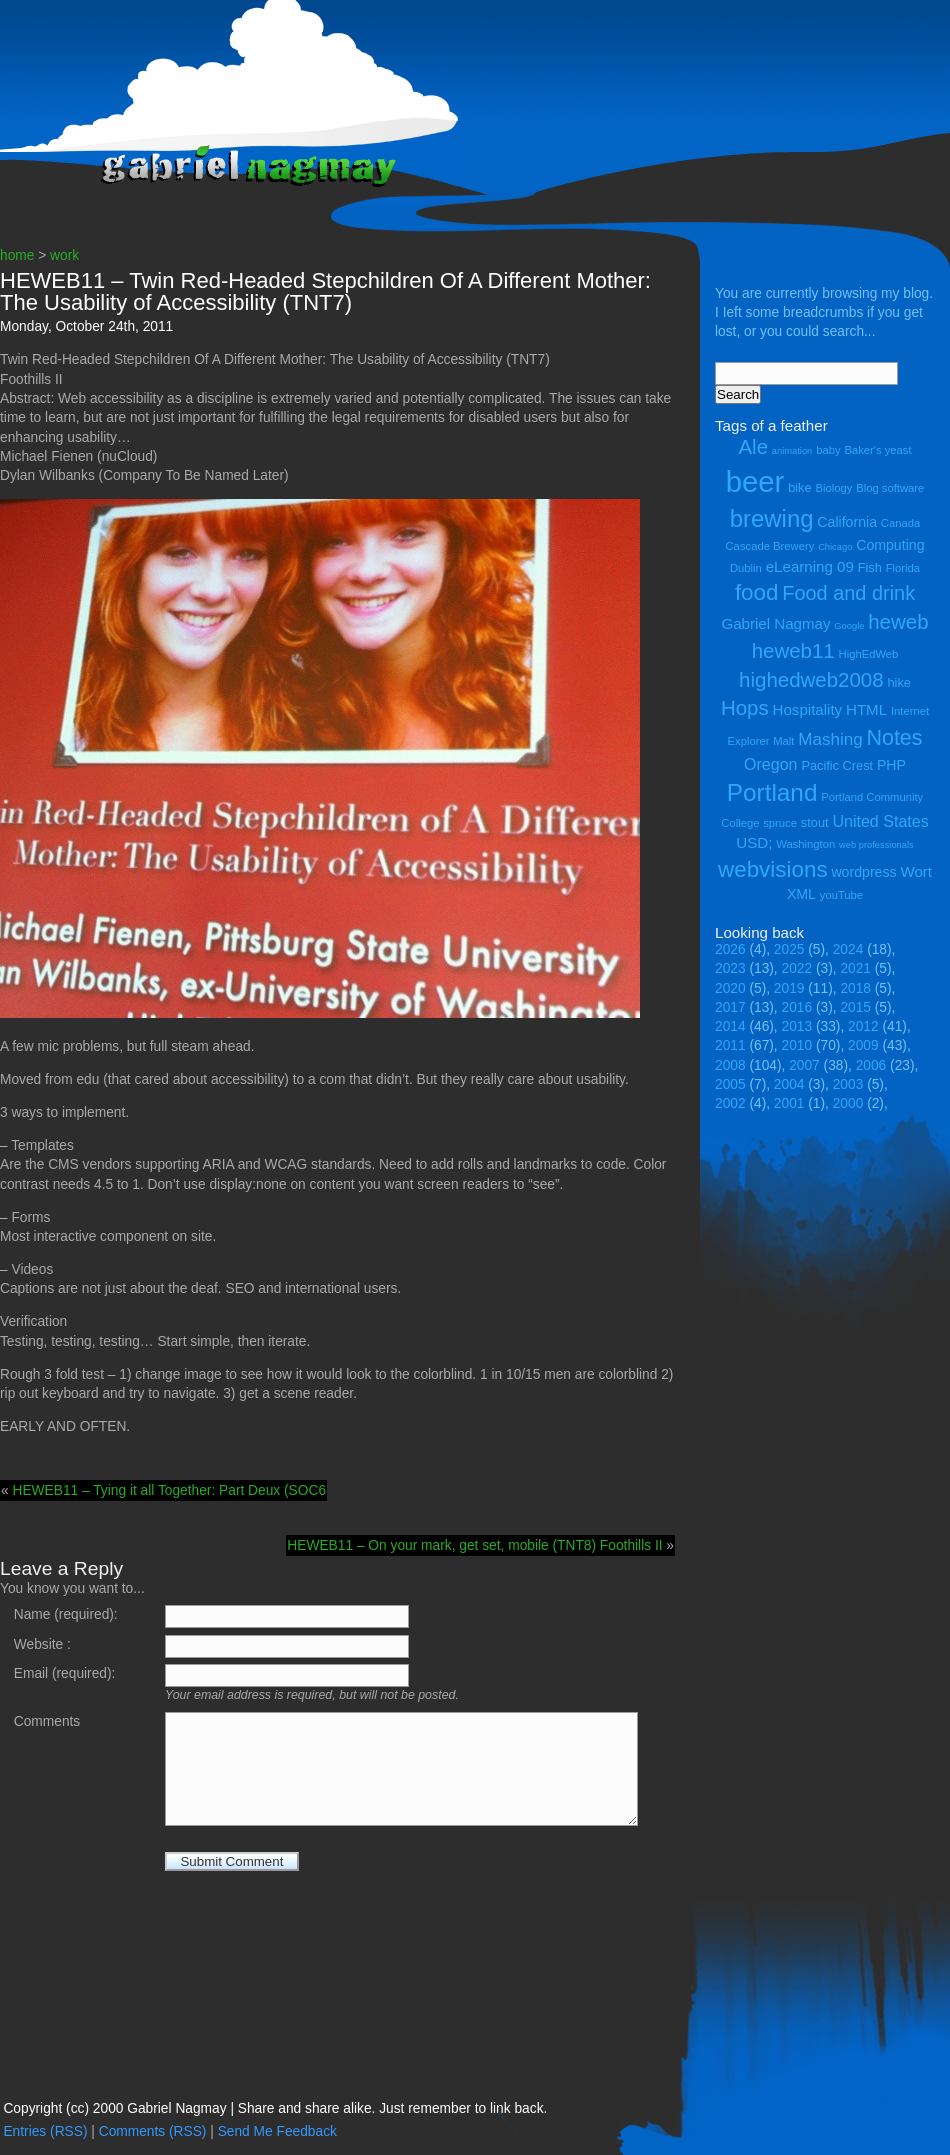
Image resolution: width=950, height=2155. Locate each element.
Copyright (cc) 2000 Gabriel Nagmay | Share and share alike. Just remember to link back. (275, 2108)
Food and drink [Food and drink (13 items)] (848, 593)
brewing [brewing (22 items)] (772, 518)
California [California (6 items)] (847, 522)
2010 (797, 1045)
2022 (797, 968)
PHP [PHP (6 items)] (891, 765)
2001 (789, 1103)
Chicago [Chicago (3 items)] (835, 547)
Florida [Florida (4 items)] (903, 568)
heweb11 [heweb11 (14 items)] (793, 650)
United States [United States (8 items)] (880, 821)
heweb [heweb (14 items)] (898, 621)
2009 (863, 1045)
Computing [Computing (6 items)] (890, 545)
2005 (730, 1084)
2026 (730, 949)
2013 (797, 1026)
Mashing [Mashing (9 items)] (830, 739)
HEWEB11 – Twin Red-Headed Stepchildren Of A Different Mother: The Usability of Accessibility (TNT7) (325, 291)
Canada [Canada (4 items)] (900, 523)
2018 (855, 988)
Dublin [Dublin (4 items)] (746, 568)
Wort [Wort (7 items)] (916, 871)
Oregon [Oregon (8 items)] (771, 764)
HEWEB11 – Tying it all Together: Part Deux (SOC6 (169, 1490)
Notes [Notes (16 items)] (894, 738)
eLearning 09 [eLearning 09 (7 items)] (810, 566)
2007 (804, 1065)
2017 (730, 1007)
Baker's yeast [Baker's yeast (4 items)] (877, 450)
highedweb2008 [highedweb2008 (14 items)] (811, 679)
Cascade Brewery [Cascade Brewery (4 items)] (770, 546)
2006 (871, 1065)
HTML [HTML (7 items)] (866, 709)
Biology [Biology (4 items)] (833, 488)
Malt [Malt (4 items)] (783, 741)
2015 (855, 1007)
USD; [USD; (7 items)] (754, 842)
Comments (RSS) (153, 2131)
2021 (855, 968)
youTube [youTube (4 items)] (841, 895)
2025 (789, 949)
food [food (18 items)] (757, 592)
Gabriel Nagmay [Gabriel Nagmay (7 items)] (775, 623)
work (64, 255)
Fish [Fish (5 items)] (870, 567)
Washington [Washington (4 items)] (805, 844)
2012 (863, 1026)
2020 (730, 988)
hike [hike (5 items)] (898, 682)
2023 (730, 968)
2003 (848, 1084)
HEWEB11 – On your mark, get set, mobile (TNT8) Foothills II (474, 1545)
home (17, 255)
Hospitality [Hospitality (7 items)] (808, 709)
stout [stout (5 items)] (815, 822)
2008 (730, 1065)
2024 (848, 949)
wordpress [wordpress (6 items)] (863, 872)
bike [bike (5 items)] (799, 487)
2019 (789, 988)
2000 (848, 1103)
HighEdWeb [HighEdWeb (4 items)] (869, 654)
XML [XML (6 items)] (801, 894)
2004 (789, 1084)
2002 (730, 1103)
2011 (730, 1045)
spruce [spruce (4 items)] (780, 823)
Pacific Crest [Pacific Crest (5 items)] (837, 765)
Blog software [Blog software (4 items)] (890, 488)
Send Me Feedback (277, 2131)
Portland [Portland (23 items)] (772, 792)
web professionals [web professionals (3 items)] (876, 845)
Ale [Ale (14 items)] (753, 446)
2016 (797, 1007)
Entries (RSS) (45, 2131)
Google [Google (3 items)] (849, 626)
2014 (730, 1026)
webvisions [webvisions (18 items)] (773, 869)
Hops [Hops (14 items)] (745, 707)
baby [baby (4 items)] (828, 450)
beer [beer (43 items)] (755, 481)
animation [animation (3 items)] (792, 451)
